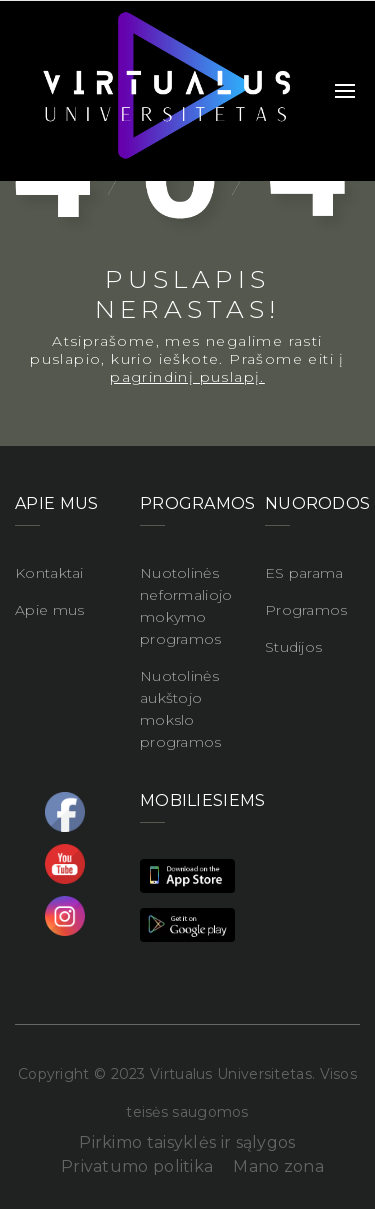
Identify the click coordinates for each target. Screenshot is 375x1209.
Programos (306, 610)
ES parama (304, 573)
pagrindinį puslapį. (187, 377)
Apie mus (49, 610)
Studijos (293, 647)
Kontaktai (49, 573)
